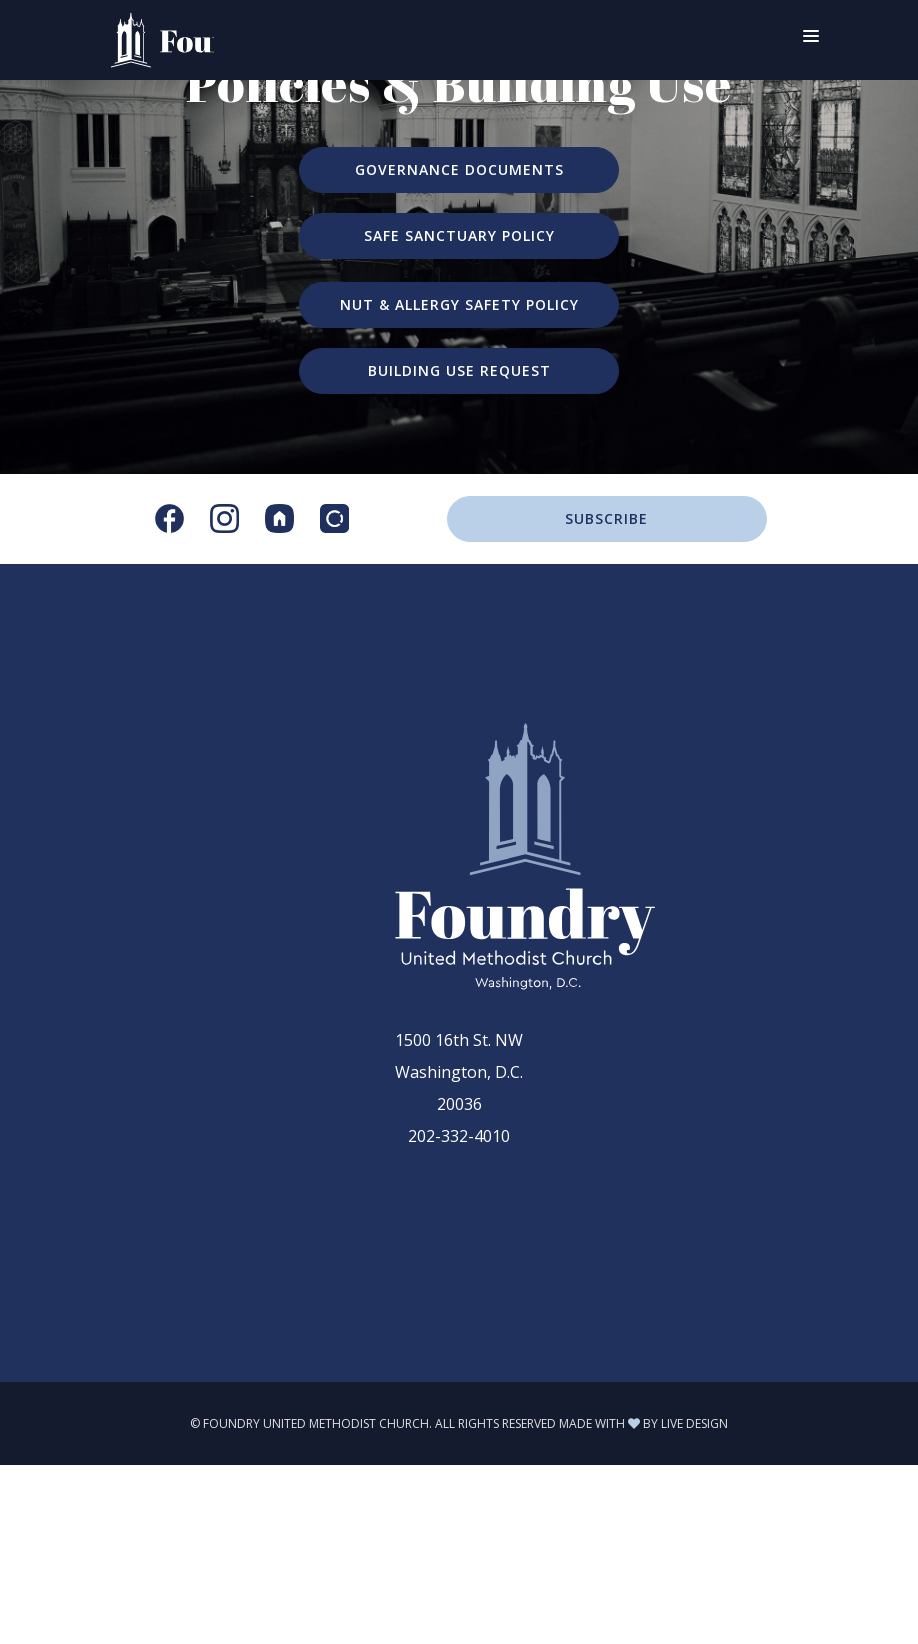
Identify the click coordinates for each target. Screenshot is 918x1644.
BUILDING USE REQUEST (459, 370)
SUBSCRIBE (606, 518)
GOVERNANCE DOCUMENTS (459, 169)
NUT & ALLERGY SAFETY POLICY (459, 304)
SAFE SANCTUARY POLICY (459, 235)
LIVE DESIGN (694, 1423)
